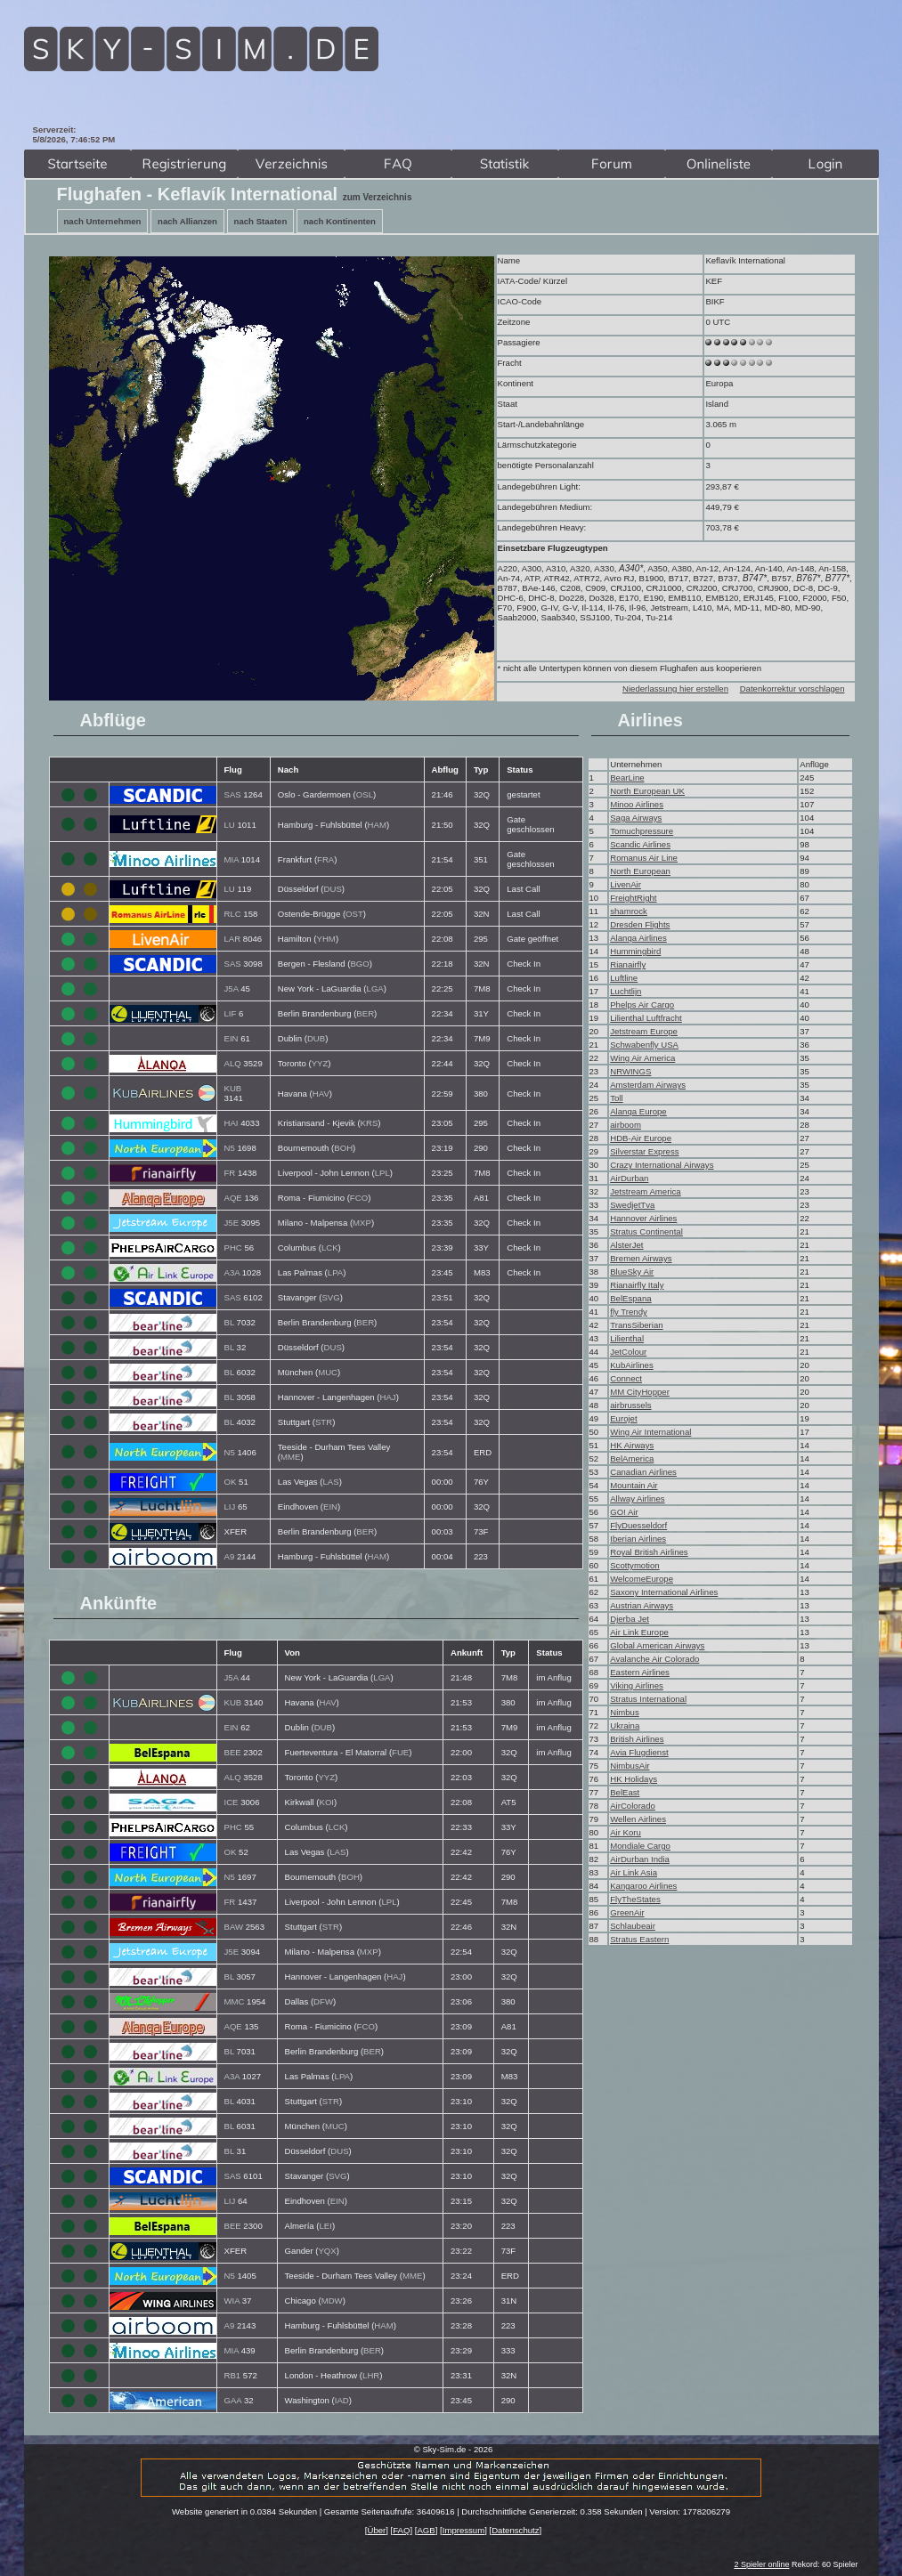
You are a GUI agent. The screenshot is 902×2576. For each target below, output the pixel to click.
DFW (323, 2001)
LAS (331, 1481)
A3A (232, 1272)
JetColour (628, 1352)
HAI (231, 1123)
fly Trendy (628, 1311)
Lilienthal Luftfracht (646, 1018)
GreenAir (627, 1912)
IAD (342, 2400)
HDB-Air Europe (640, 1138)
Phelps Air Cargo (642, 1004)
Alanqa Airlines (638, 938)
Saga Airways (636, 817)
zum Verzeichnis (377, 197)
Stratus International (648, 1699)
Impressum (463, 2530)
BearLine (627, 777)
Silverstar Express (644, 1151)
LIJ (230, 1506)
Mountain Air (633, 1485)
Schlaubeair (632, 1926)
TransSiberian (636, 1325)
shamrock (628, 911)
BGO (359, 963)
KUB (233, 1088)
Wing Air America (642, 1058)
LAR (232, 939)
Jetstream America (645, 1191)
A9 (229, 1556)
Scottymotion (634, 1565)
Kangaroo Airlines (643, 1886)
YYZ (320, 1063)
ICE (231, 1802)
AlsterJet (626, 1245)
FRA (325, 859)
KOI (327, 1802)
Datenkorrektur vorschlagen (792, 688)
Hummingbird (635, 951)
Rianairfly (628, 964)
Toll (616, 1098)
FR (230, 1173)
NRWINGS (630, 1071)
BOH (343, 1148)
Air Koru (625, 1832)
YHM (326, 939)
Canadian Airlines (643, 1472)
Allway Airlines (637, 1498)
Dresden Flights (640, 924)
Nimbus (624, 1712)
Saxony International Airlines (664, 1592)
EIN (231, 1038)
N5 (229, 1148)
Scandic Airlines (640, 844)
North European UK (647, 791)
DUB (316, 1038)
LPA (335, 1272)
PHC (233, 1247)
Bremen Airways (640, 1258)
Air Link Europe (639, 1632)
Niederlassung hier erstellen (675, 688)
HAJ (388, 1397)
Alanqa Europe (638, 1111)
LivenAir (625, 884)
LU (229, 825)
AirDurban (629, 1178)
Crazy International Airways (661, 1165)
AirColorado (632, 1805)
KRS (369, 1123)
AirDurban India (640, 1859)
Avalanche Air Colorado (654, 1659)
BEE (232, 1752)
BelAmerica (632, 1458)
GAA (233, 2400)
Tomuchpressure (641, 831)
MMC (234, 2001)
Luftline (624, 978)
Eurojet (623, 1418)
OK (230, 1481)
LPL (382, 1173)
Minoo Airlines (636, 804)
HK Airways (632, 1445)
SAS (232, 794)
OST (354, 914)
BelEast (624, 1792)
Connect (626, 1378)
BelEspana (630, 1298)
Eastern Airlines (640, 1672)
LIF (230, 1013)
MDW (332, 2300)
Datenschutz (515, 2530)
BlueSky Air (632, 1271)
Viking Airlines (636, 1685)
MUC (327, 1372)
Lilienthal (627, 1338)
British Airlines (636, 1739)
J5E (232, 1222)
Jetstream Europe (644, 1031)
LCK (329, 1247)
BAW (234, 1927)
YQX (327, 2251)
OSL (364, 794)
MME (290, 1457)
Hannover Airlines (643, 1218)
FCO (359, 1198)
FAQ (401, 2530)
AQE (233, 1198)
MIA (232, 859)
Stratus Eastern (639, 1939)
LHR (370, 2375)
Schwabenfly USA (644, 1044)
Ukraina (624, 1725)
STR (323, 1422)
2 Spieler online (761, 2564)
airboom (625, 1125)
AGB (426, 2530)
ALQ (232, 1063)
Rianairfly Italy (636, 1285)
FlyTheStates (635, 1899)
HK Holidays (633, 1779)
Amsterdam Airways (648, 1085)
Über (376, 2530)
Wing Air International (650, 1432)
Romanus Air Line (644, 858)
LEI (326, 2226)
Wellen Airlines (638, 1819)
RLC (232, 914)
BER (365, 1013)
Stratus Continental (646, 1231)
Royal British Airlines (648, 1552)
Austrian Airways (641, 1605)
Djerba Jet (629, 1619)
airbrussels (630, 1405)
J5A (231, 988)
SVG (330, 1297)
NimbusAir (629, 1765)
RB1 (232, 2375)
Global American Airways (657, 1645)
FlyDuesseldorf (638, 1525)
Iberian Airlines (638, 1538)
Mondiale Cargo (640, 1846)
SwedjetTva (632, 1205)
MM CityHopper (640, 1392)
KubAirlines (632, 1365)
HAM (377, 825)
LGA (375, 988)
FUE (400, 1752)
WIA (232, 2300)
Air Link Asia (633, 1872)
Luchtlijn (625, 991)
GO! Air (624, 1512)
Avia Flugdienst (639, 1752)
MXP (362, 1222)
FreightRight (633, 898)
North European (640, 871)
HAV (321, 1093)
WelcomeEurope (641, 1579)
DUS (333, 889)
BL (229, 1322)
